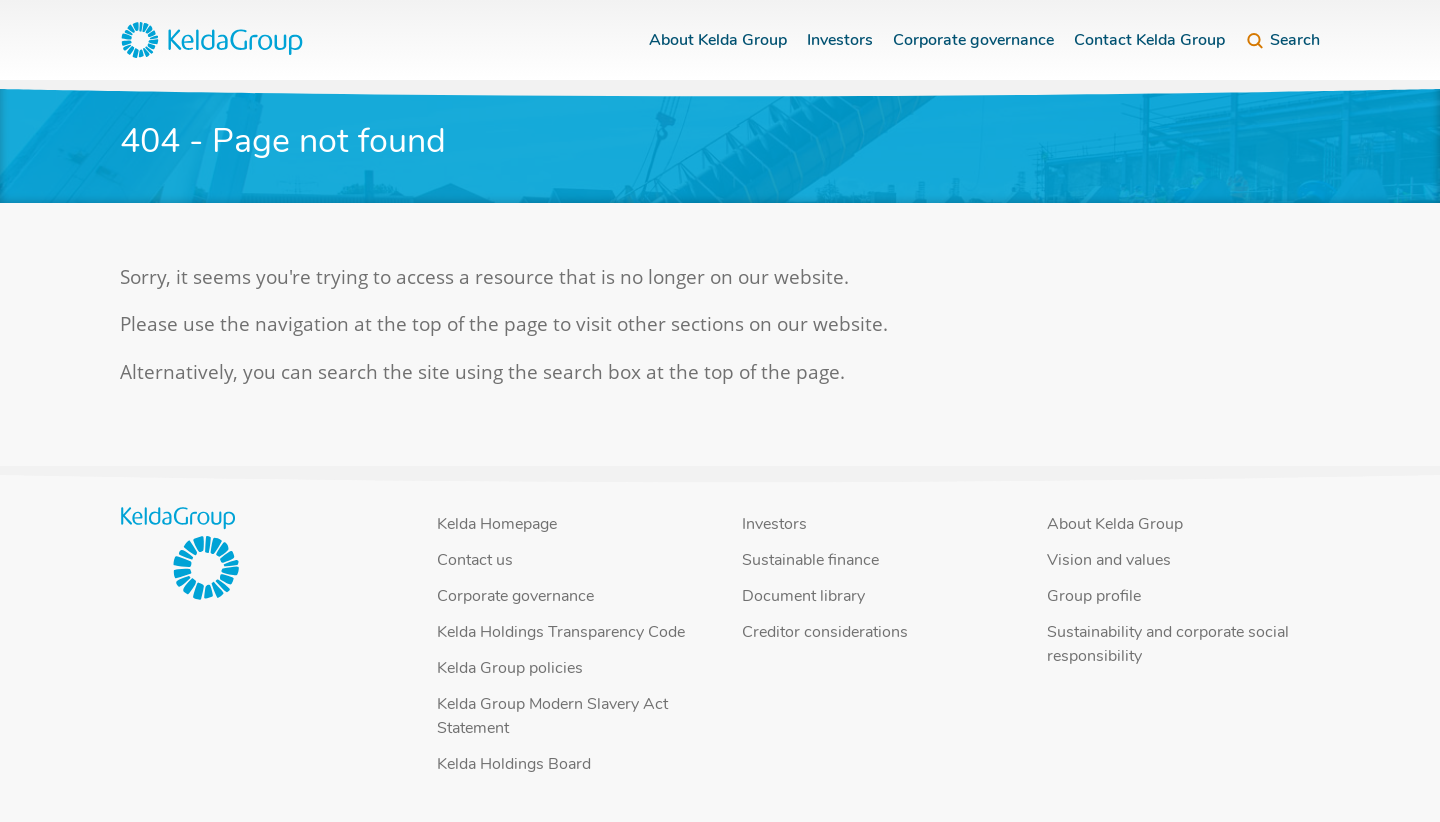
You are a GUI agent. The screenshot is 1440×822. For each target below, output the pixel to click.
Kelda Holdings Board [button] (514, 764)
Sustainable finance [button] (810, 560)
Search (1282, 40)
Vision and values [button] (1109, 560)
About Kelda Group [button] (718, 40)
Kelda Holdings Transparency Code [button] (561, 632)
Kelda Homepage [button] (497, 524)
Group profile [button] (1094, 596)
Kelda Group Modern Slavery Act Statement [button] (552, 716)
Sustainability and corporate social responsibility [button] (1168, 644)
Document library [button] (803, 596)
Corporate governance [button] (973, 40)
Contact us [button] (475, 560)
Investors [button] (840, 40)
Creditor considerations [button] (825, 632)
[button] (212, 40)
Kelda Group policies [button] (510, 668)
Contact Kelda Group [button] (1149, 40)
